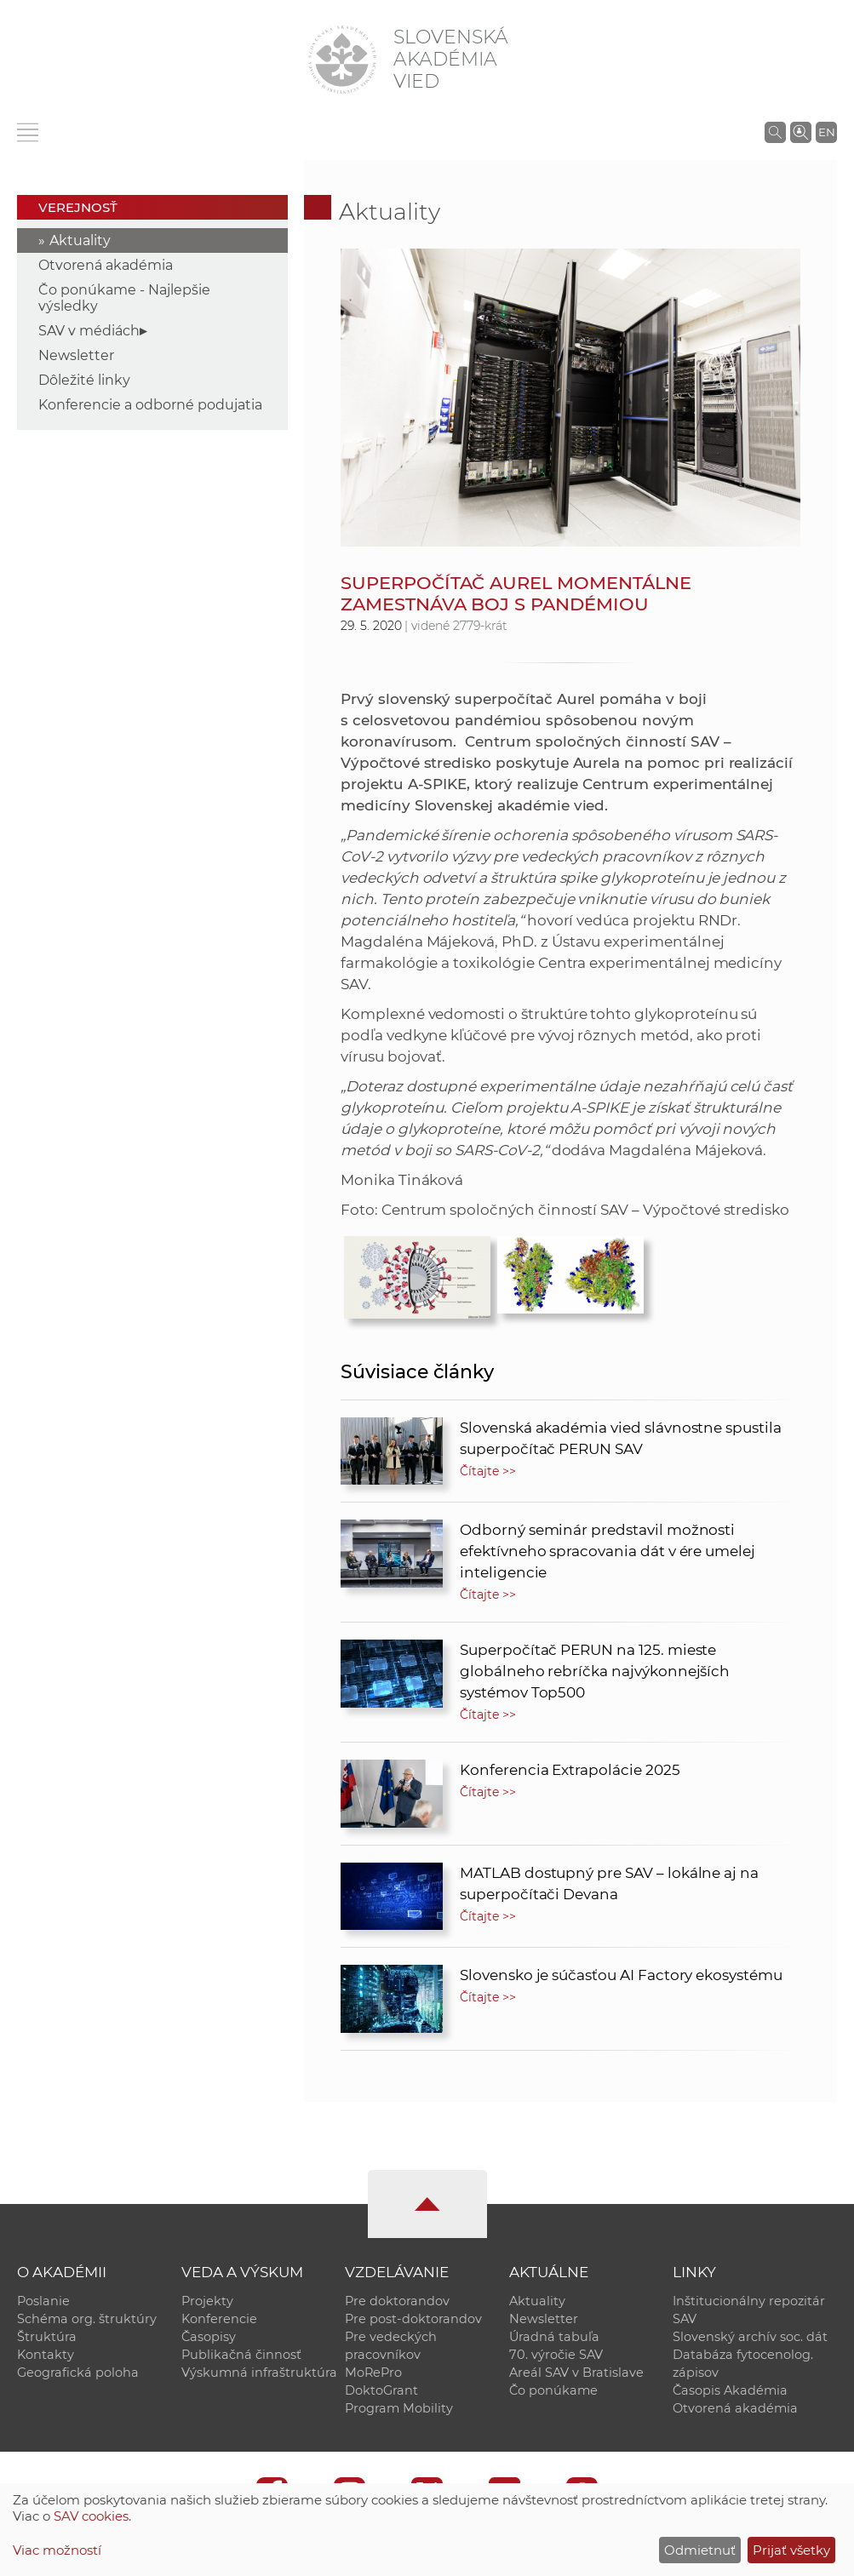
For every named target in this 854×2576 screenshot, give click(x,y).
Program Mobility (399, 2408)
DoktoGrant (381, 2390)
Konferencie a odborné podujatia (150, 405)
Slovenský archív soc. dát (750, 2336)
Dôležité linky (84, 380)
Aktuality (80, 240)
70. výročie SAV (556, 2354)
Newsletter (76, 355)
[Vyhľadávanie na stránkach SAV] (775, 132)
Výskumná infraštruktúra (259, 2372)
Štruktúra (47, 2336)
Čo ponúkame (553, 2390)
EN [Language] (826, 132)
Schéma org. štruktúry (87, 2319)
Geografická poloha (78, 2372)
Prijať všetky (791, 2550)
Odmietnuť (700, 2550)
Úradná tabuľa (554, 2336)
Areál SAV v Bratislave (576, 2372)
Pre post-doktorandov (413, 2319)
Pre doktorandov (397, 2301)
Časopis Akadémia (730, 2390)
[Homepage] (342, 60)
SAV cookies (91, 2516)
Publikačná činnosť (241, 2354)
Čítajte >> (488, 1471)
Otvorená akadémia (105, 265)
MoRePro (373, 2372)
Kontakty (45, 2354)
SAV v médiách (89, 331)
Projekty (207, 2301)
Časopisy (208, 2336)
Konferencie (219, 2319)
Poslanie (43, 2301)
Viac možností (57, 2550)
